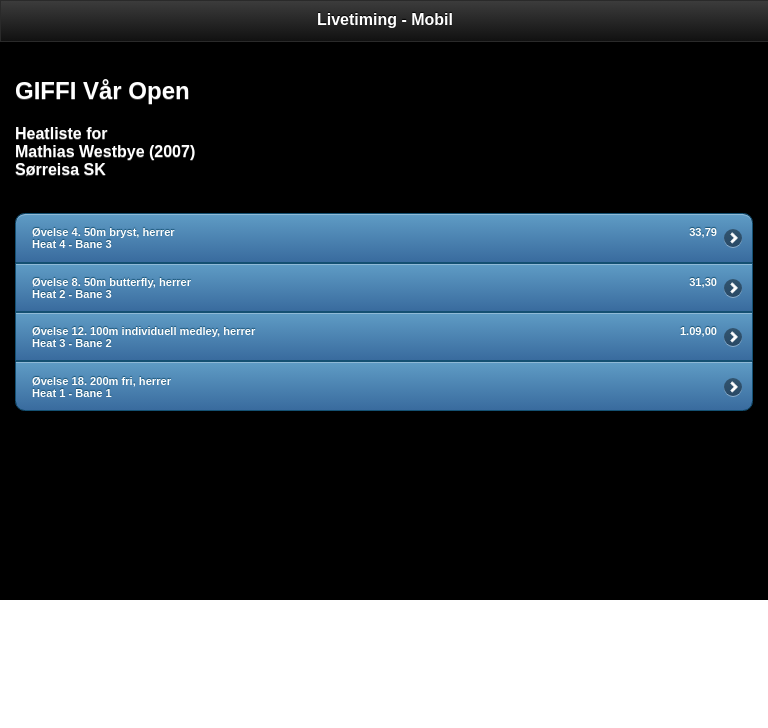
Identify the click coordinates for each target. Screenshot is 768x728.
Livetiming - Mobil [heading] (385, 19)
